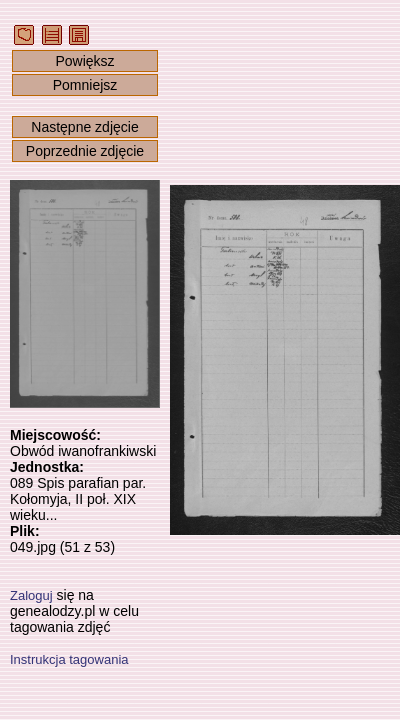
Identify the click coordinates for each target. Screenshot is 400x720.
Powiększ (84, 61)
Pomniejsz (85, 85)
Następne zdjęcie (84, 127)
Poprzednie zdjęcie (85, 151)
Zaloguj (31, 595)
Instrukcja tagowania (69, 659)
